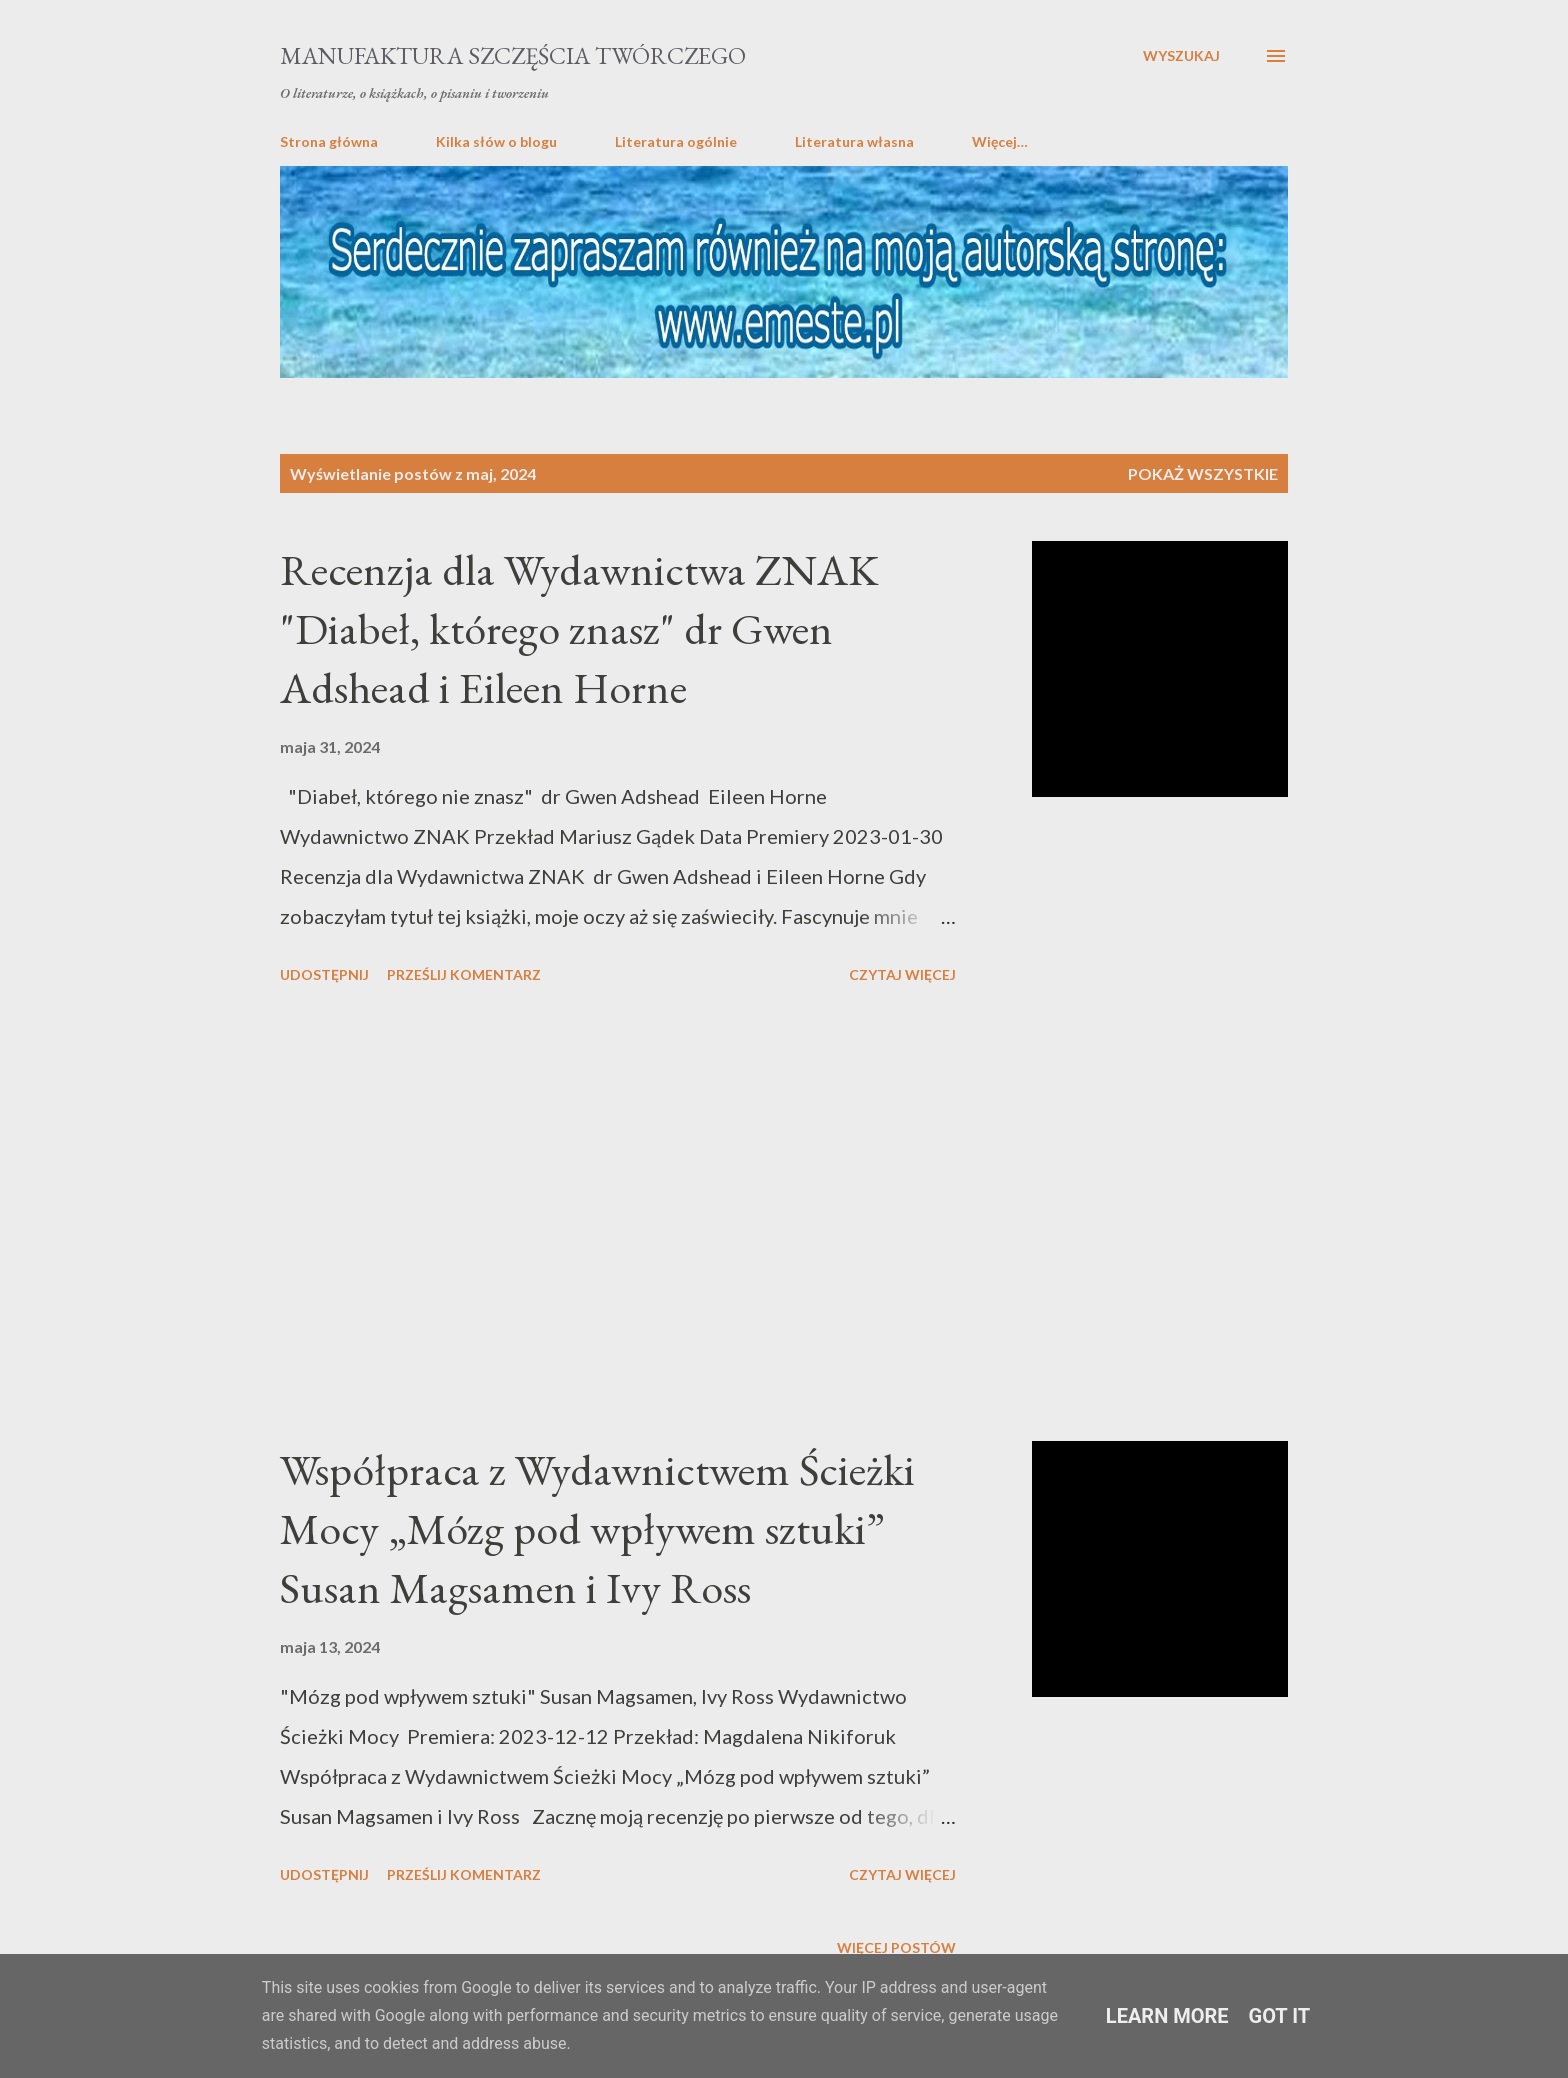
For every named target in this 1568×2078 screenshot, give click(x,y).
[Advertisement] (618, 1216)
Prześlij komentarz (464, 974)
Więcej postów (896, 1947)
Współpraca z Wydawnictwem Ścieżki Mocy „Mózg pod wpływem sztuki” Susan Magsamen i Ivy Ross (597, 1528)
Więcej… (1000, 141)
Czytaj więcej (902, 974)
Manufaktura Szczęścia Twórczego (513, 55)
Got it (1280, 2016)
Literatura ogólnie (676, 141)
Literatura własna (854, 141)
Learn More (1167, 2016)
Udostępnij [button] (324, 974)
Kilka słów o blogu (496, 141)
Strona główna (329, 141)
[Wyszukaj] (1181, 56)
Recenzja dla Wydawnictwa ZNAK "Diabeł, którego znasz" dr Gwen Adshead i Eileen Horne (579, 628)
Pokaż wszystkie (1203, 473)
